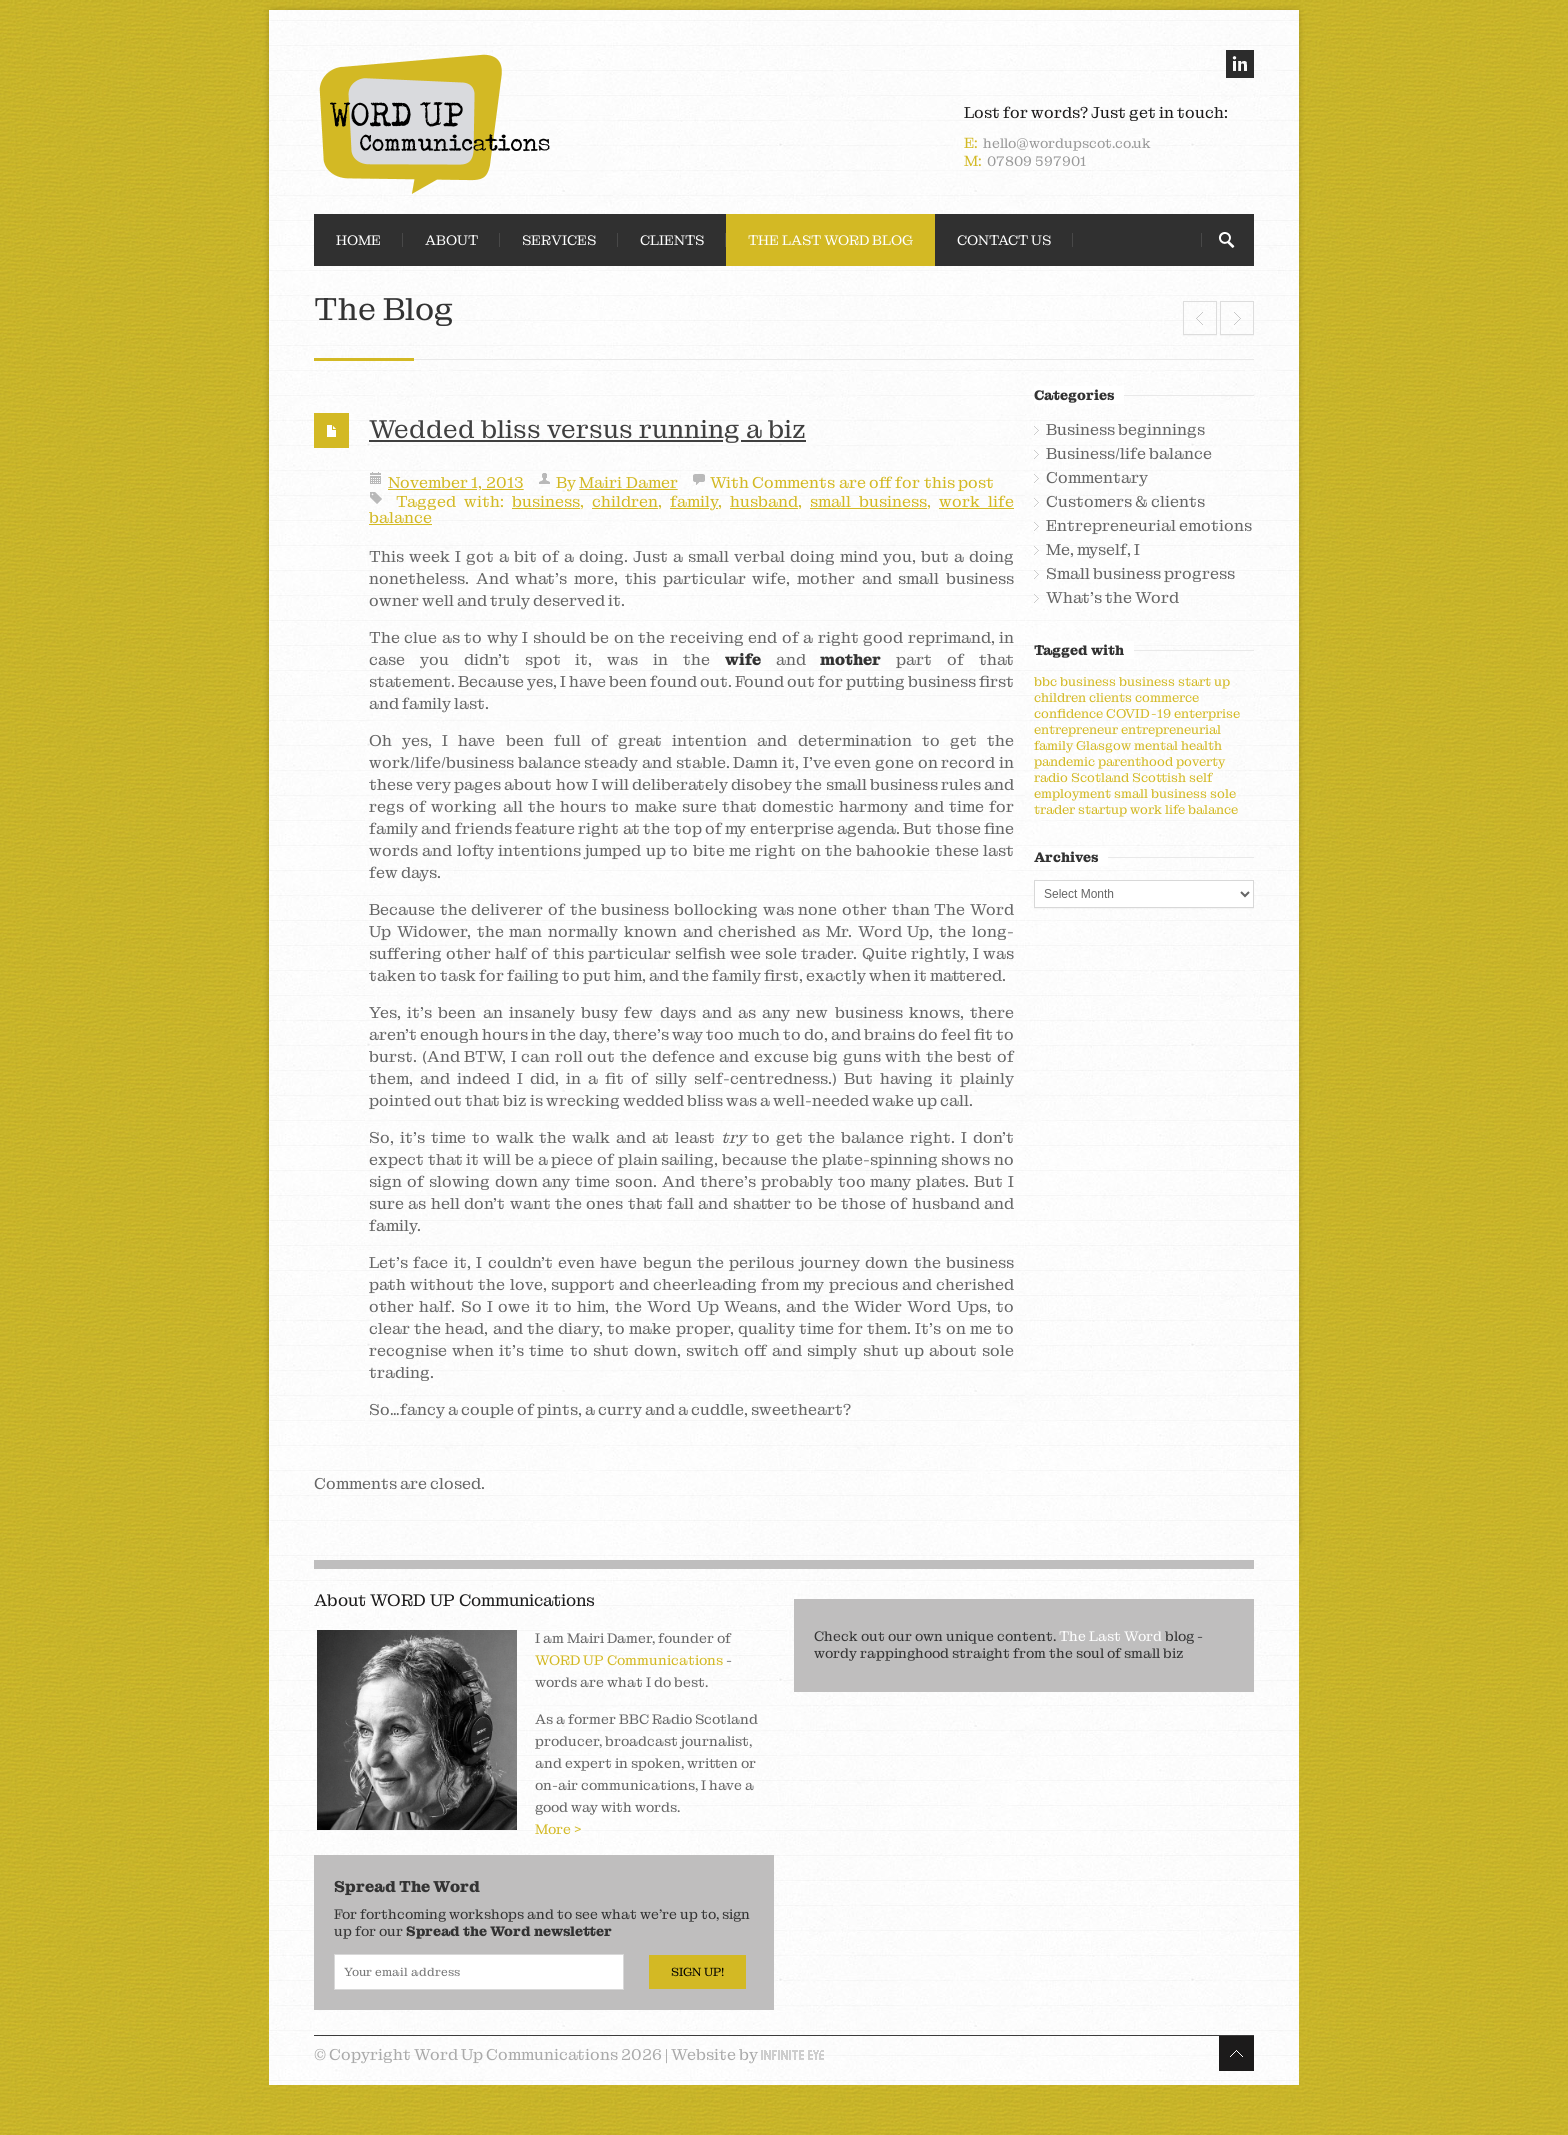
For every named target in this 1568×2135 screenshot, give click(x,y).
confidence (1068, 713)
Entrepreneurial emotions (1149, 526)
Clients (672, 240)
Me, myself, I (1093, 550)
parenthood (1135, 761)
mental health (1178, 745)
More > (558, 1829)
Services (559, 240)
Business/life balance (1129, 454)
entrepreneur (1076, 729)
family (694, 501)
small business (868, 501)
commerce (1167, 697)
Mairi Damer (628, 482)
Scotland (1100, 777)
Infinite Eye (792, 2055)
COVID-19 (1138, 713)
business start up (1174, 681)
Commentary (1097, 478)
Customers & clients (1125, 502)
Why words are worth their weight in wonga (1200, 318)
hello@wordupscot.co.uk (1067, 143)
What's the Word (1112, 598)
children (625, 501)
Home (358, 240)
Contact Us (1004, 240)
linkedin (1240, 64)
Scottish (1159, 777)
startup (1102, 809)
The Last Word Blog (830, 240)
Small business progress (1140, 574)
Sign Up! (697, 1972)
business (546, 501)
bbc (1045, 681)
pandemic (1064, 761)
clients (1110, 697)
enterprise (1207, 713)
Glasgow (1103, 745)
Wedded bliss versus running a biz (587, 429)
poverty (1200, 761)
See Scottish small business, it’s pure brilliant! (1237, 318)
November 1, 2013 (456, 482)
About (451, 240)
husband (764, 501)
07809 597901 (1036, 161)
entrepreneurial (1171, 729)
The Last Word (1110, 1636)
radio (1051, 777)
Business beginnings (1125, 430)
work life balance (1184, 809)
